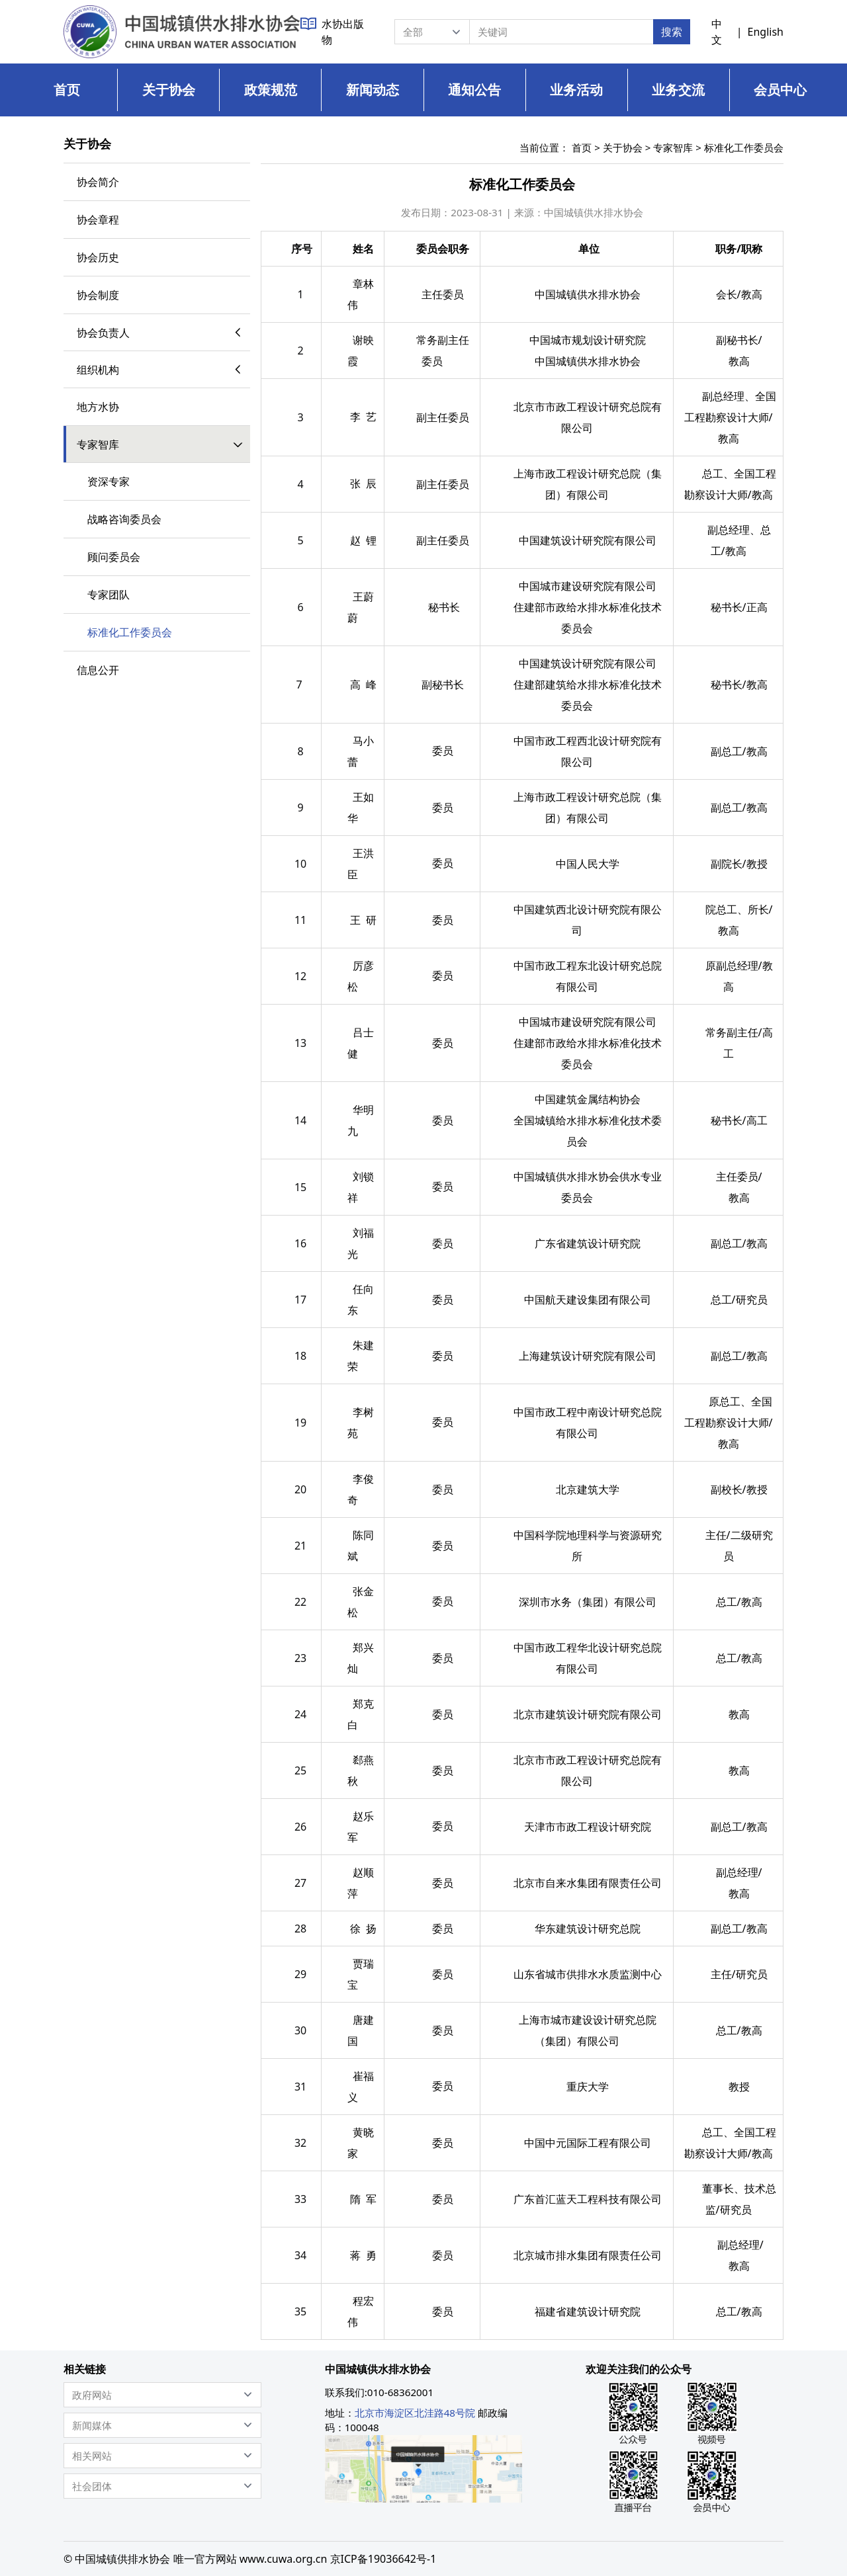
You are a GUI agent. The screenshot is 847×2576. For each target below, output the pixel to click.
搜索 (671, 31)
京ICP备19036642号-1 (383, 2559)
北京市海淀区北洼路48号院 (415, 2412)
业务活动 (576, 90)
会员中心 (780, 90)
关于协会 (168, 90)
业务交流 (678, 90)
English (765, 31)
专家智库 (673, 147)
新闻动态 (372, 90)
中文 (716, 32)
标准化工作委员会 (743, 147)
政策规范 (270, 90)
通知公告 (474, 90)
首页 (67, 90)
